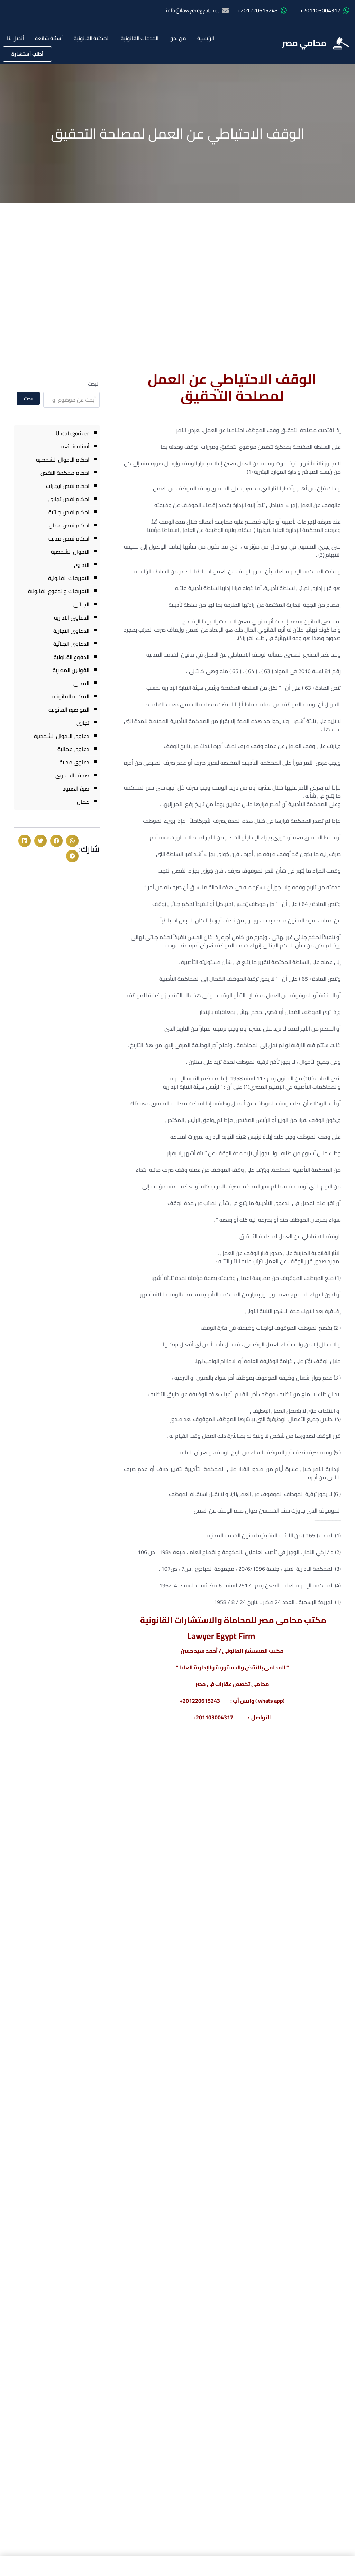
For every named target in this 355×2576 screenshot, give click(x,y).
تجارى (82, 722)
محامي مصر (304, 43)
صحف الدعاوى (72, 775)
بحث (28, 398)
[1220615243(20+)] (341, 2011)
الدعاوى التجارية (71, 630)
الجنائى (81, 604)
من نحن (178, 38)
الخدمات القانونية (139, 38)
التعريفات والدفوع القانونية (58, 591)
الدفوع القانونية (71, 657)
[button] (72, 841)
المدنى (81, 683)
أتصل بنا (15, 38)
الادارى (81, 565)
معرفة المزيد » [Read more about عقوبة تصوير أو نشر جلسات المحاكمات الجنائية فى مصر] (209, 1866)
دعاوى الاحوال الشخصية (61, 736)
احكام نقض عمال (69, 525)
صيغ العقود (76, 788)
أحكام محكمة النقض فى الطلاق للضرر (63, 1813)
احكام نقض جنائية (68, 512)
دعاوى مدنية (74, 762)
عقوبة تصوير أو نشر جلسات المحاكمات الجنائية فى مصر (182, 1813)
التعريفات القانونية (68, 578)
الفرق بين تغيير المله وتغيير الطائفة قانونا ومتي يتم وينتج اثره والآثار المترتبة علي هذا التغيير (301, 1823)
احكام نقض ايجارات (67, 486)
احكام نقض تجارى (68, 499)
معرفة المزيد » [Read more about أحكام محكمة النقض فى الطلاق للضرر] (87, 1866)
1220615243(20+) (303, 2006)
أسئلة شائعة (49, 38)
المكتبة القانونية (92, 38)
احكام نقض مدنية (68, 538)
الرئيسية (205, 38)
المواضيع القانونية (68, 709)
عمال (83, 801)
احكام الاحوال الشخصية (62, 459)
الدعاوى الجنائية (71, 644)
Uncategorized (72, 433)
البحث (94, 383)
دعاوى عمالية (73, 749)
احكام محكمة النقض (64, 472)
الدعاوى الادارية (71, 617)
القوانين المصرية (71, 670)
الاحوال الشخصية (70, 551)
